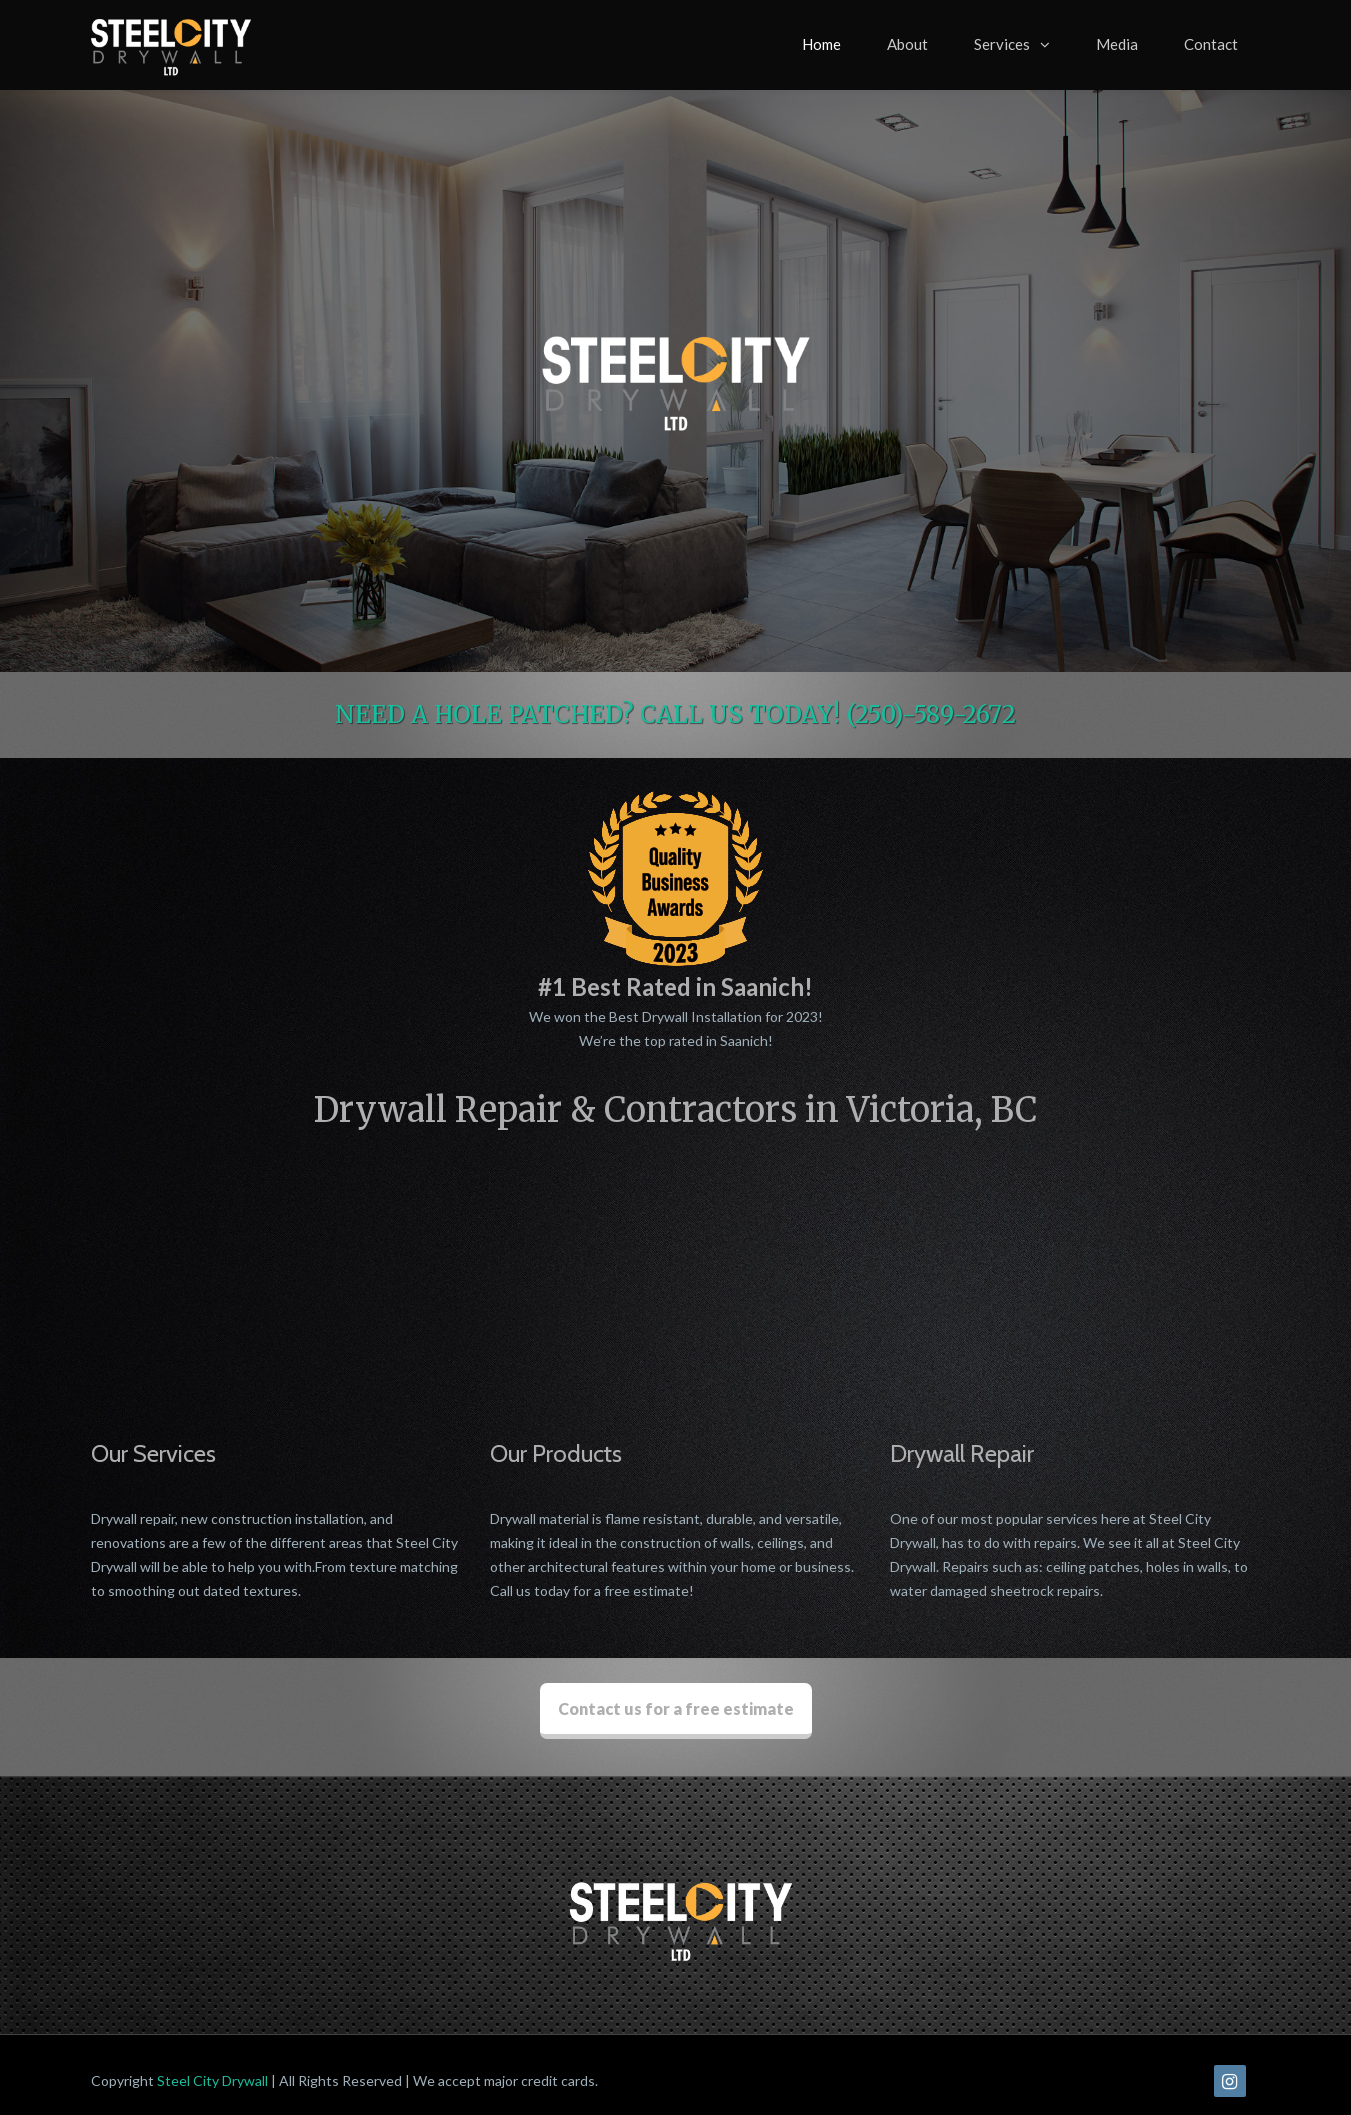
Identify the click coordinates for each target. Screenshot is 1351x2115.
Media (1117, 44)
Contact (1211, 44)
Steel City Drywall (212, 2068)
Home (821, 44)
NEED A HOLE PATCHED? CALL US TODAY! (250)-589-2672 (675, 714)
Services (1002, 44)
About (907, 44)
